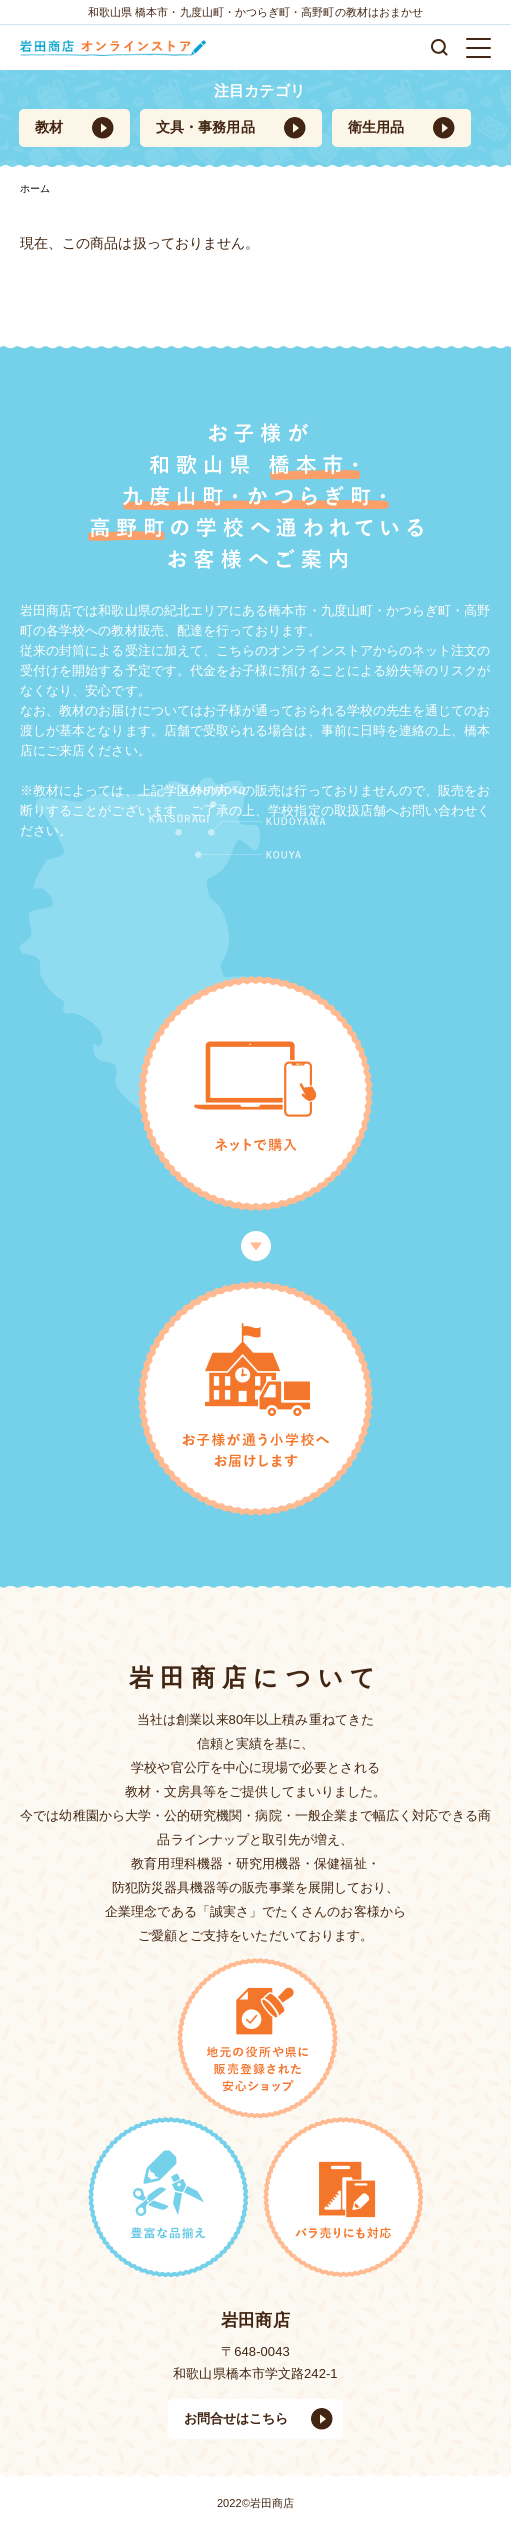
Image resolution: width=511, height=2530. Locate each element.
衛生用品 (376, 127)
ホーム (35, 188)
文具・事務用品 (205, 127)
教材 (49, 127)
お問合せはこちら (236, 2418)
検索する (439, 47)
